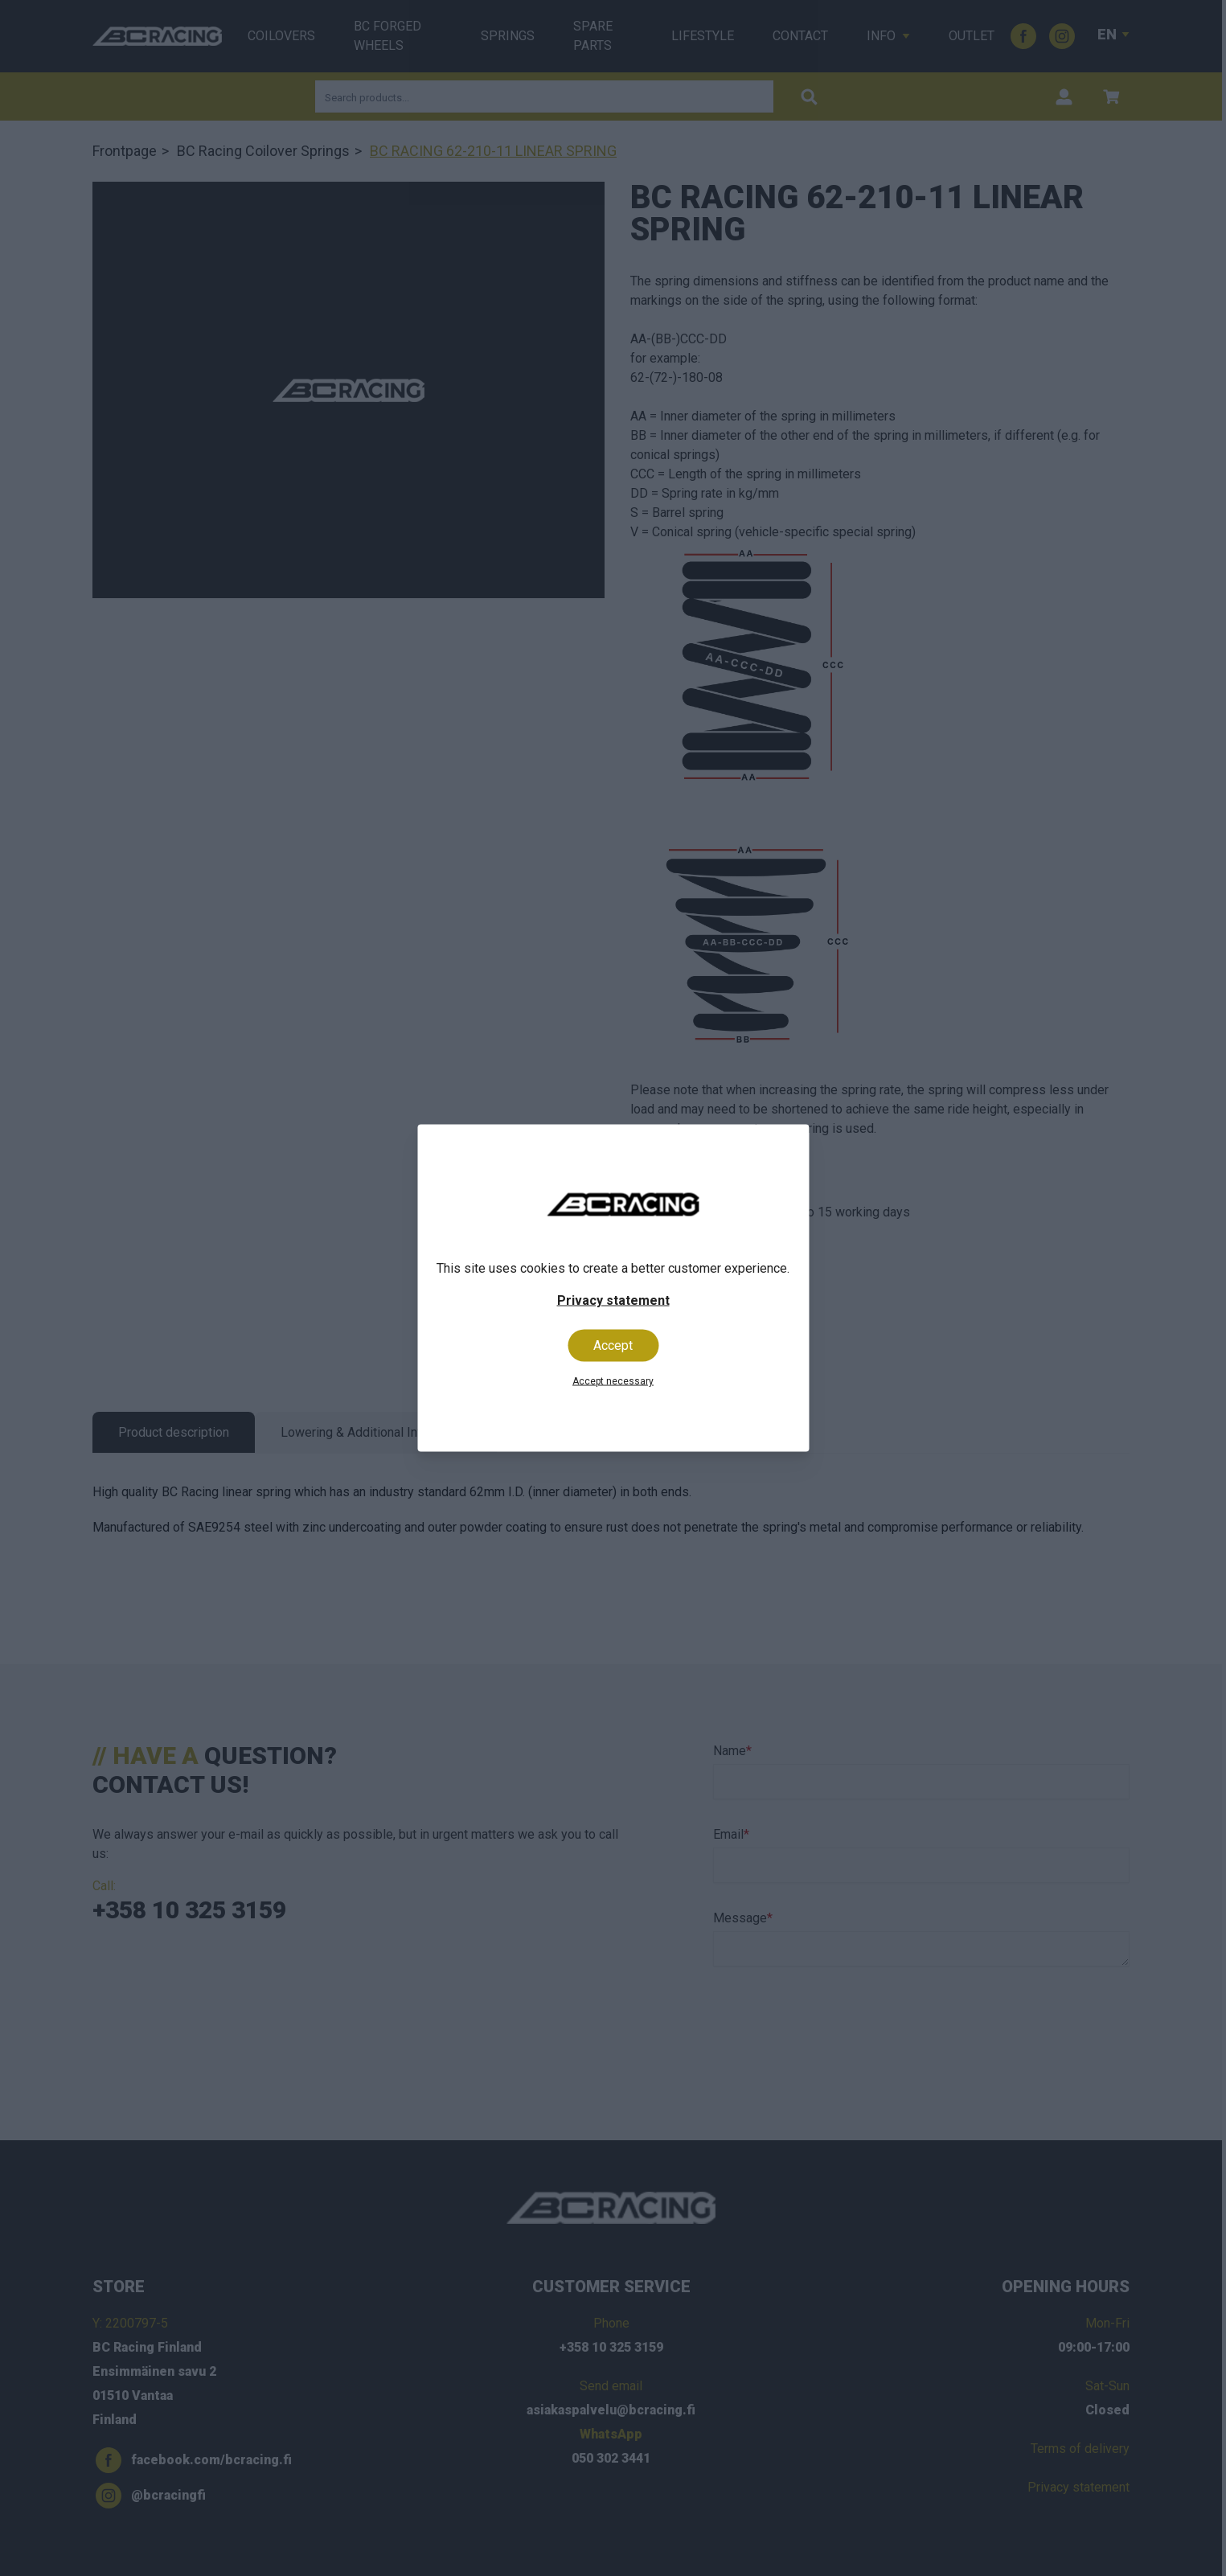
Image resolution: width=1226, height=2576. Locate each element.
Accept (613, 1345)
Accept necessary (613, 1381)
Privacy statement (613, 1300)
